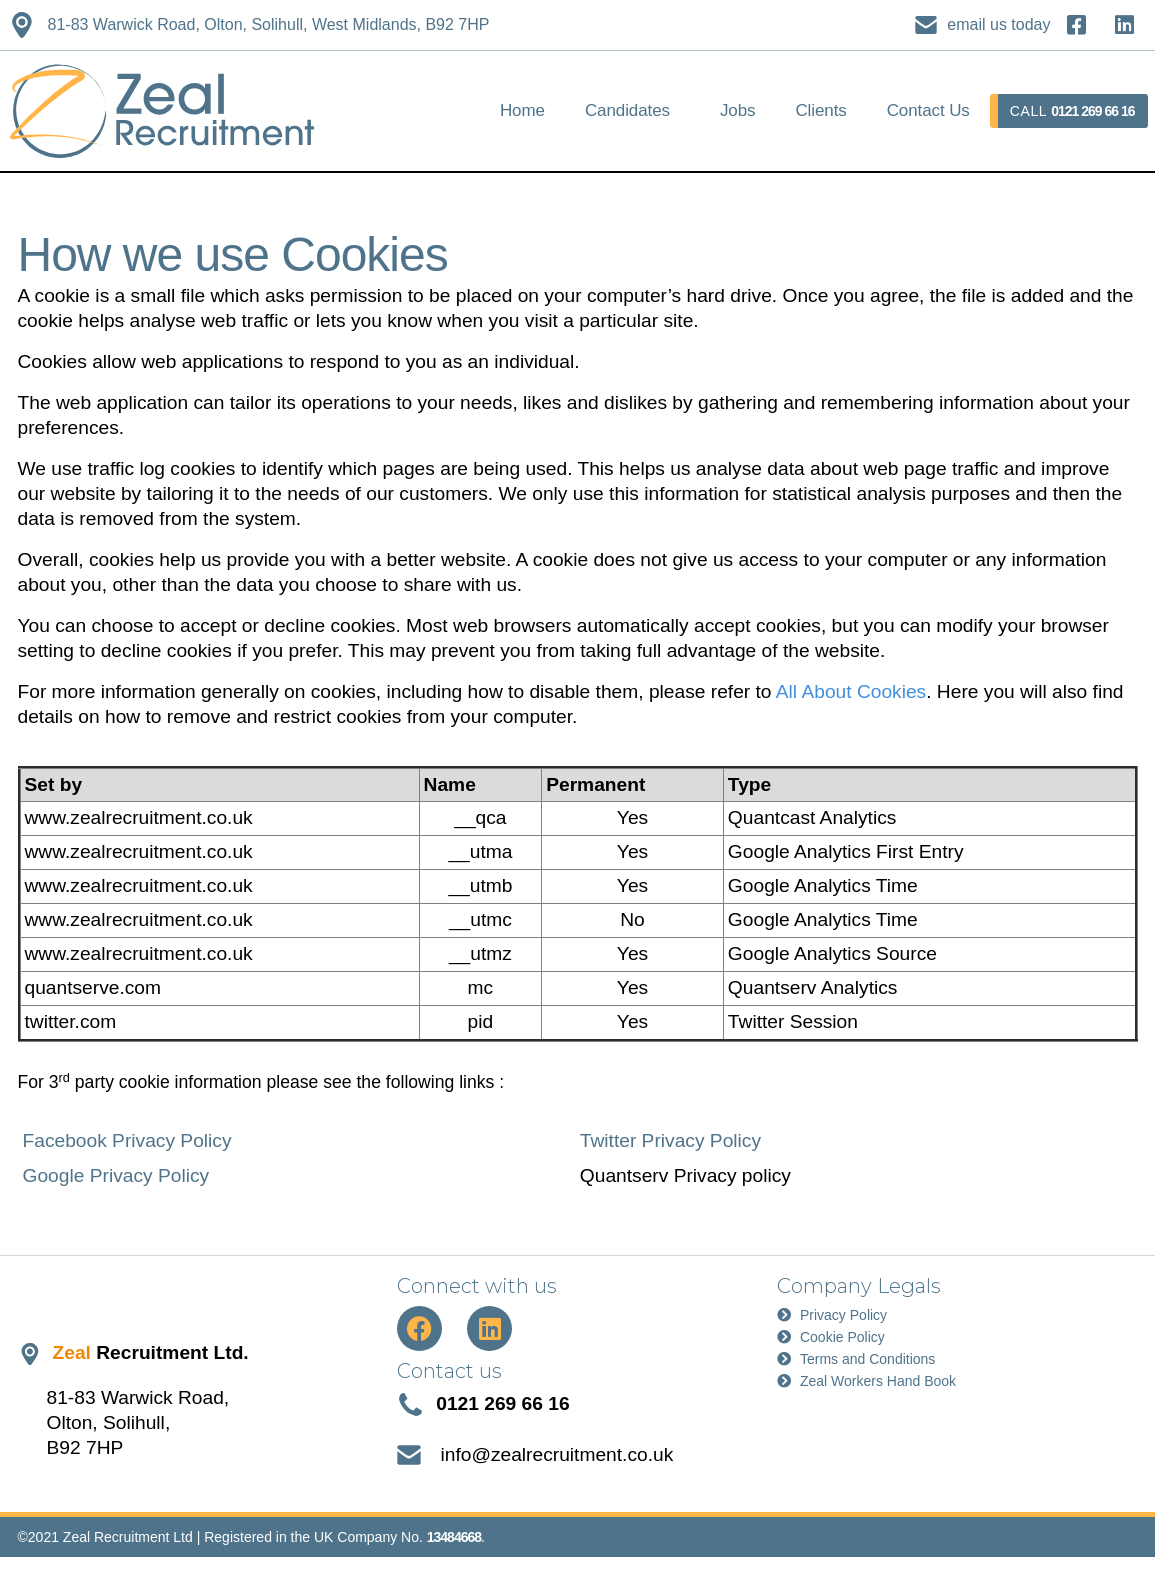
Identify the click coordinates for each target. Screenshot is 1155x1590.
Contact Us (928, 110)
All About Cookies (851, 691)
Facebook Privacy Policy (127, 1140)
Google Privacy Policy (116, 1175)
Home (522, 110)
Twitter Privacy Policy (670, 1140)
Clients (820, 110)
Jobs (738, 110)
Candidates (627, 110)
